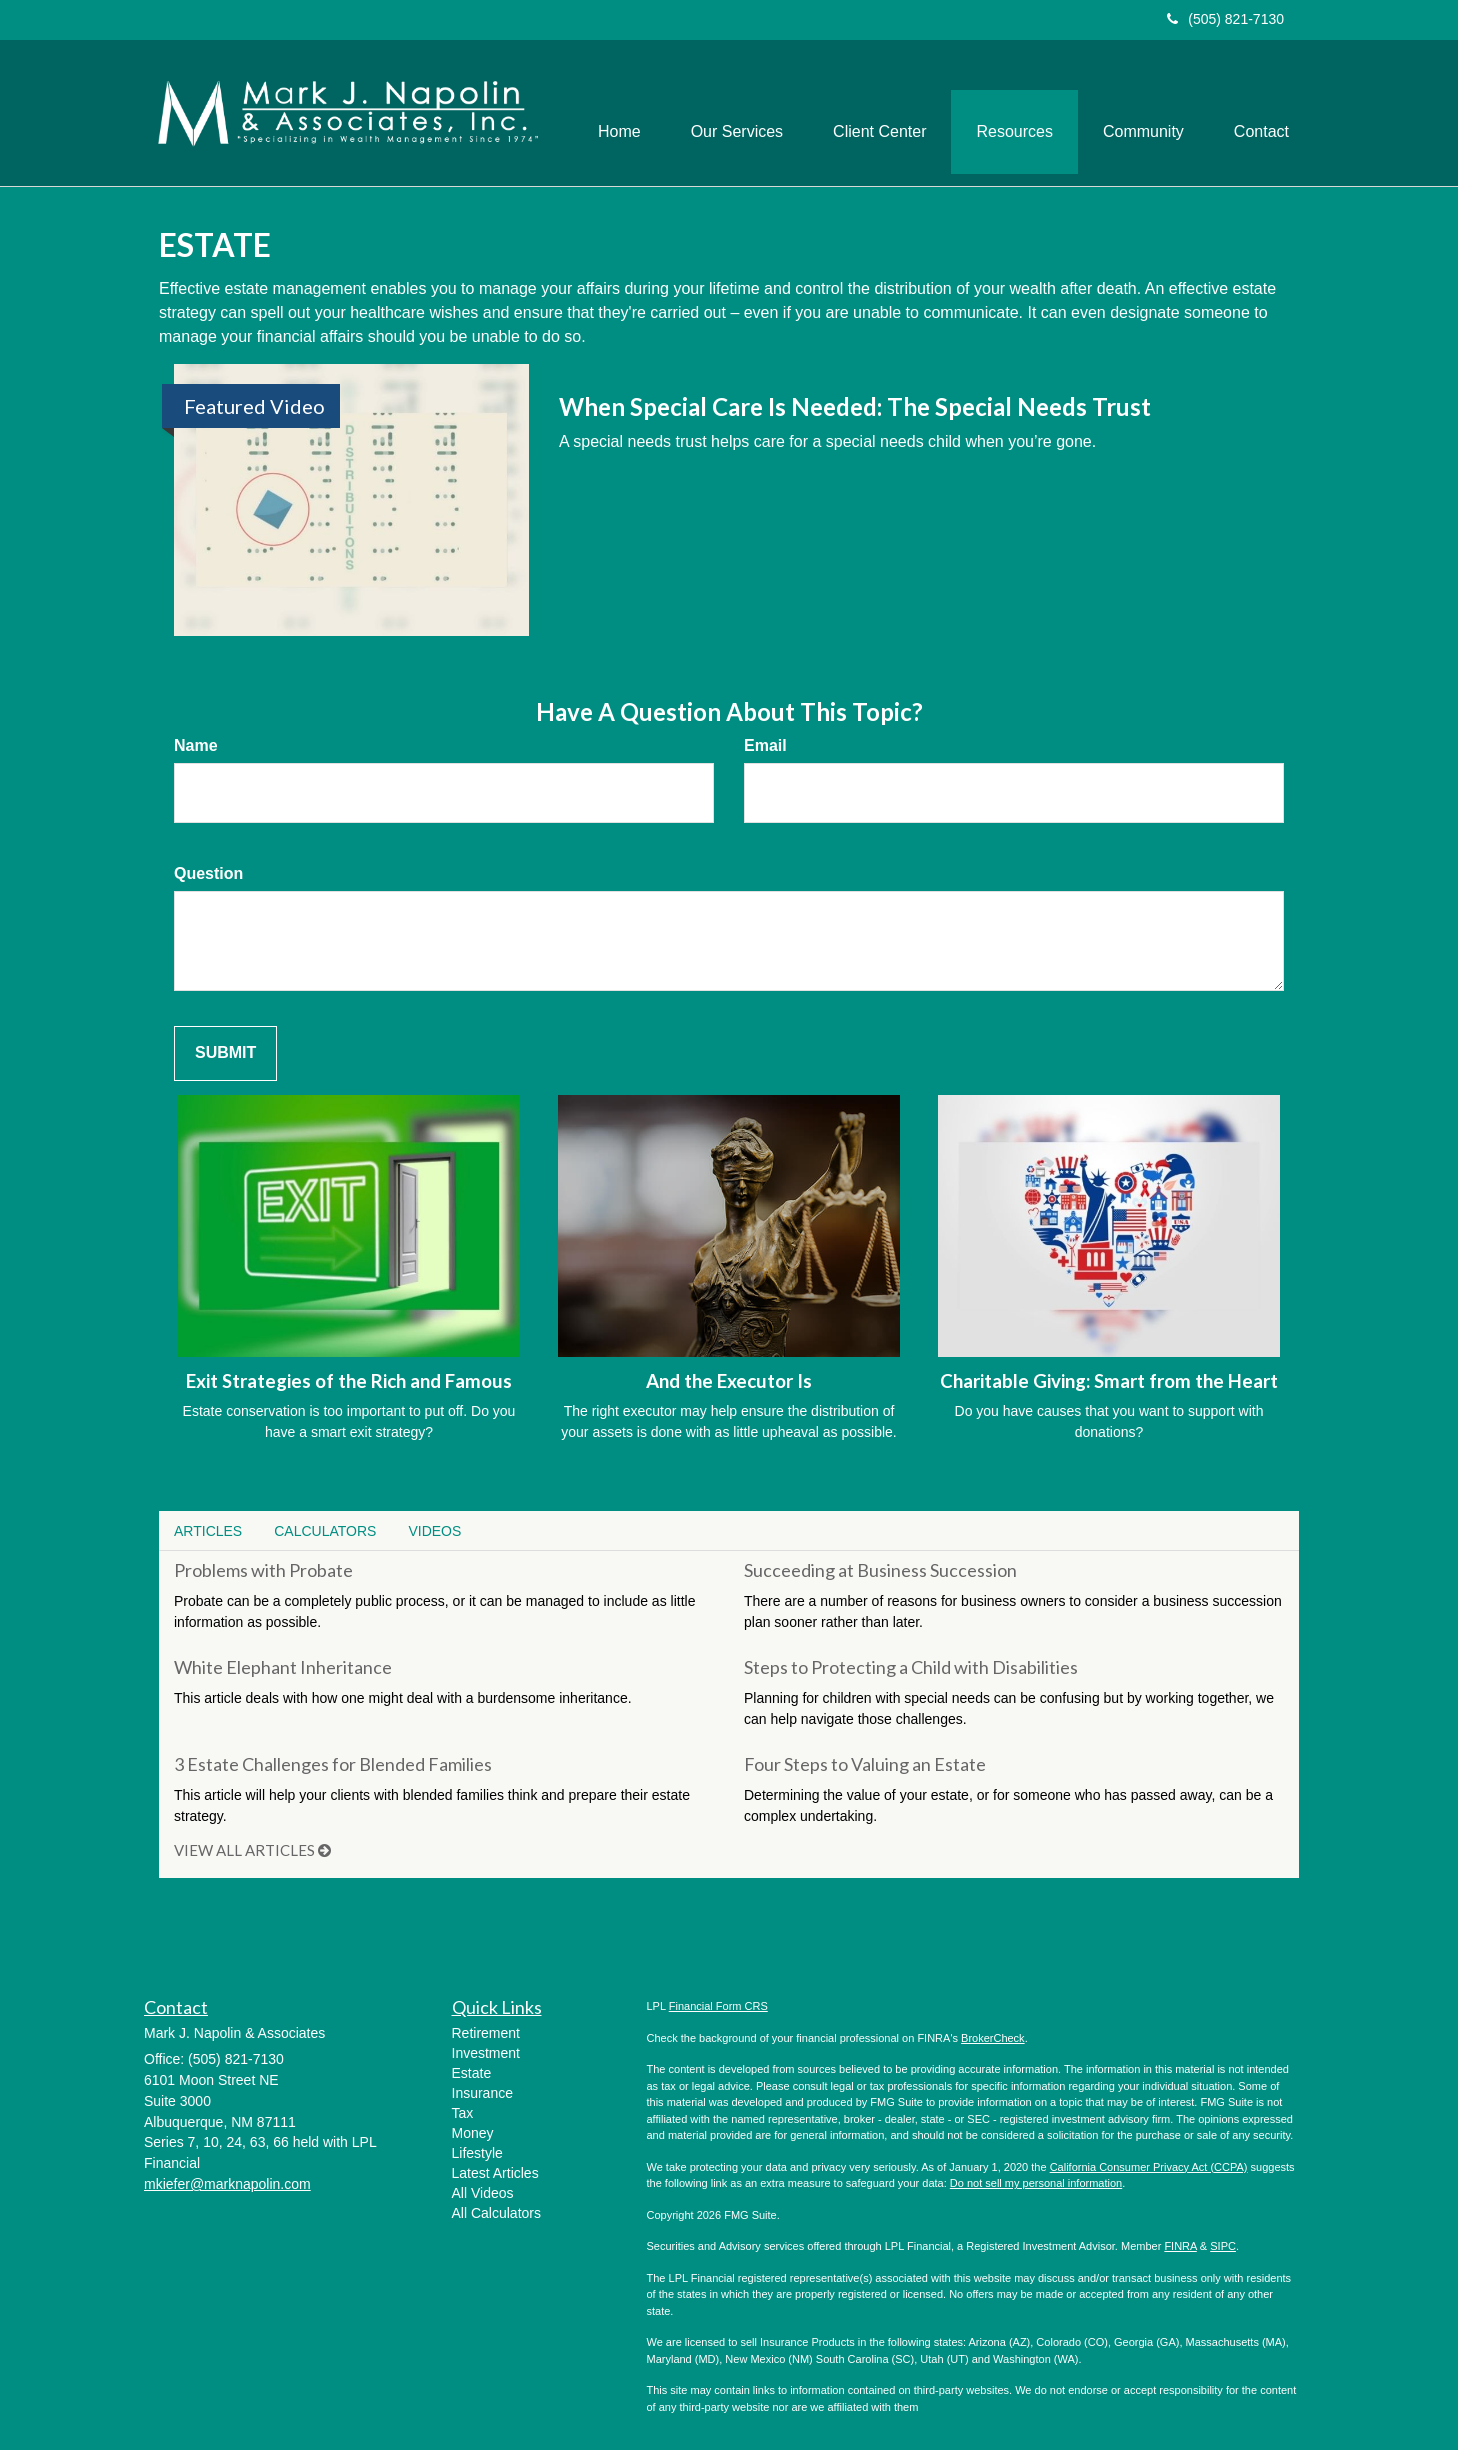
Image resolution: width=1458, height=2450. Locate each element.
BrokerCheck (993, 2038)
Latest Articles (495, 2173)
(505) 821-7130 (1225, 19)
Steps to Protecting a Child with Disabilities (911, 1667)
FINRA (1180, 2246)
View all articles (252, 1850)
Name (196, 745)
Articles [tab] (208, 1531)
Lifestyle (477, 2153)
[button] (737, 113)
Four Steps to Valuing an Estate (865, 1764)
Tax (463, 2113)
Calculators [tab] (325, 1531)
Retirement (486, 2033)
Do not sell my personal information (1036, 2183)
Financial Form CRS (718, 2006)
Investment (486, 2053)
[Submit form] (225, 1053)
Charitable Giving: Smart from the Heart (1109, 1381)
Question (208, 873)
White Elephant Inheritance (283, 1667)
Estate (472, 2073)
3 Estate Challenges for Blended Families (333, 1764)
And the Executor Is (729, 1381)
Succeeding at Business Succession (880, 1570)
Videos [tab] (434, 1531)
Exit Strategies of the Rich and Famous (349, 1381)
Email (765, 745)
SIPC (1223, 2246)
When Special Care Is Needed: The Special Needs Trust (855, 406)
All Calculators (496, 2213)
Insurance (482, 2093)
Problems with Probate (263, 1570)
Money (473, 2133)
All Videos (483, 2193)
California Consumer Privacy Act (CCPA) (1149, 2167)
